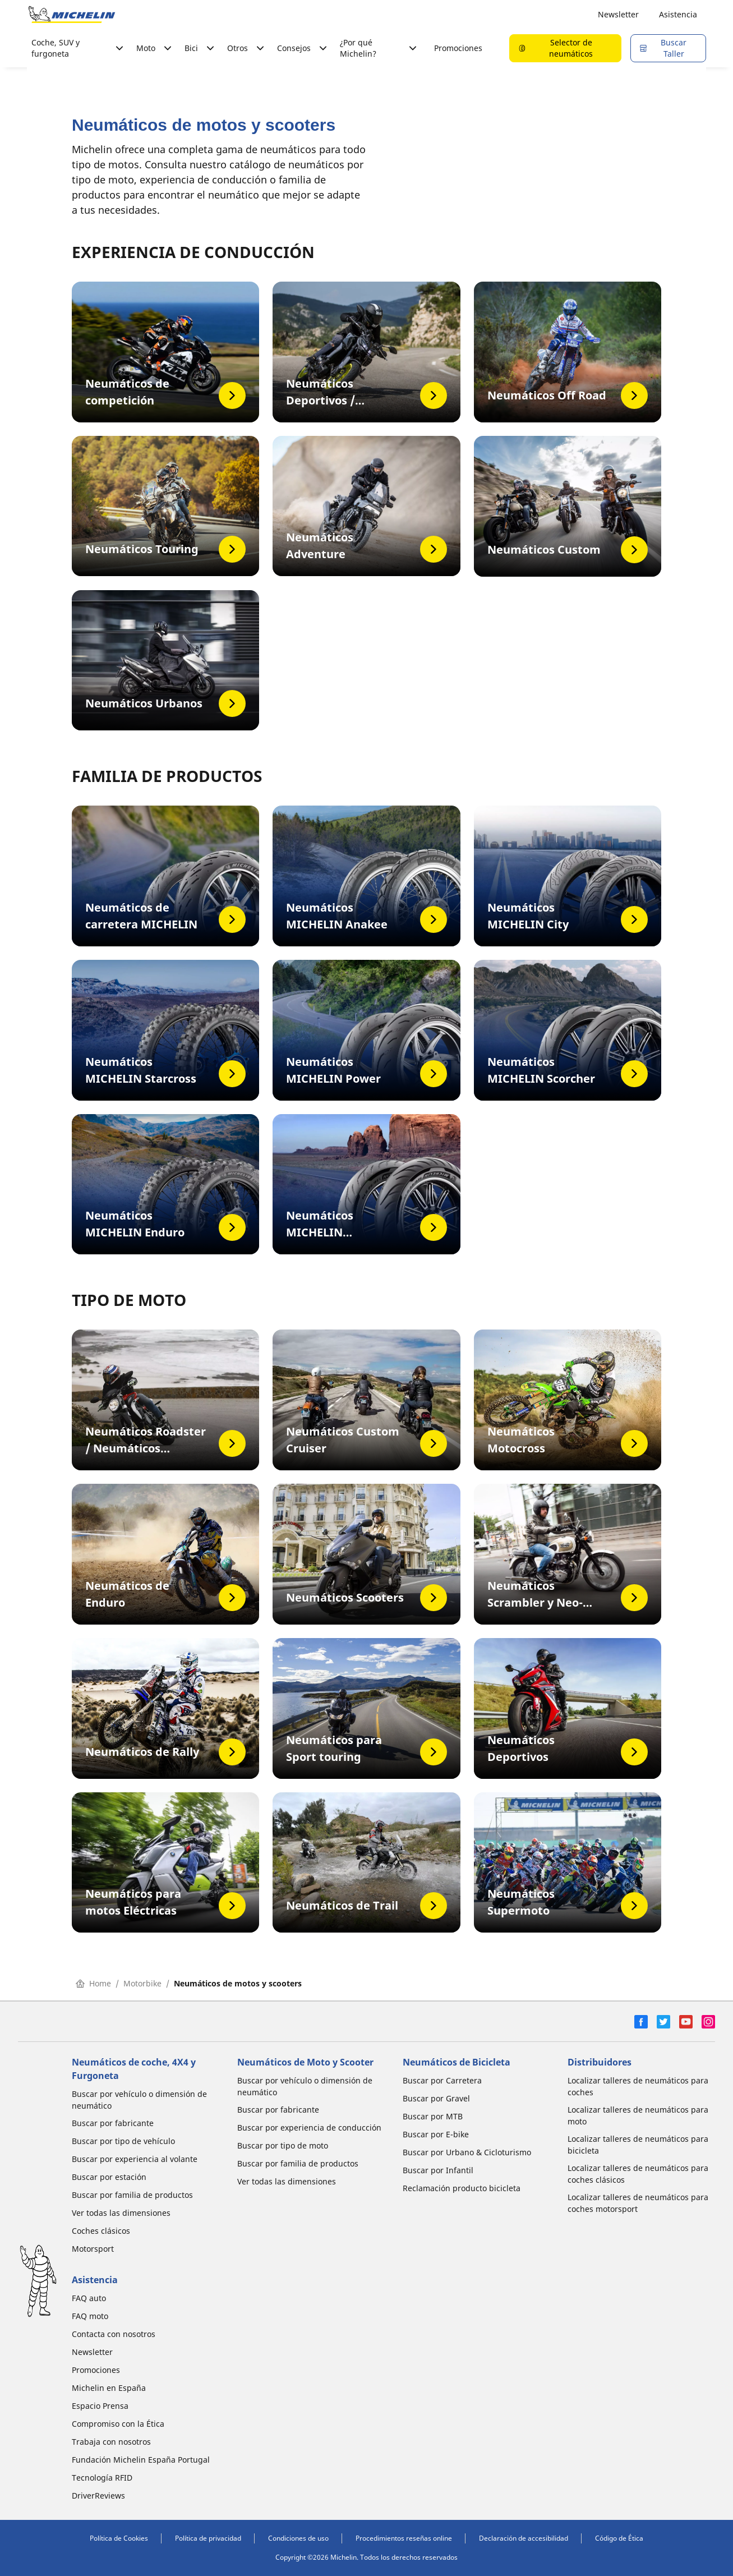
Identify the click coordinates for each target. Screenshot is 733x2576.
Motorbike (142, 1983)
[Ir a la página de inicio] (72, 14)
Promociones (458, 48)
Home (93, 1983)
